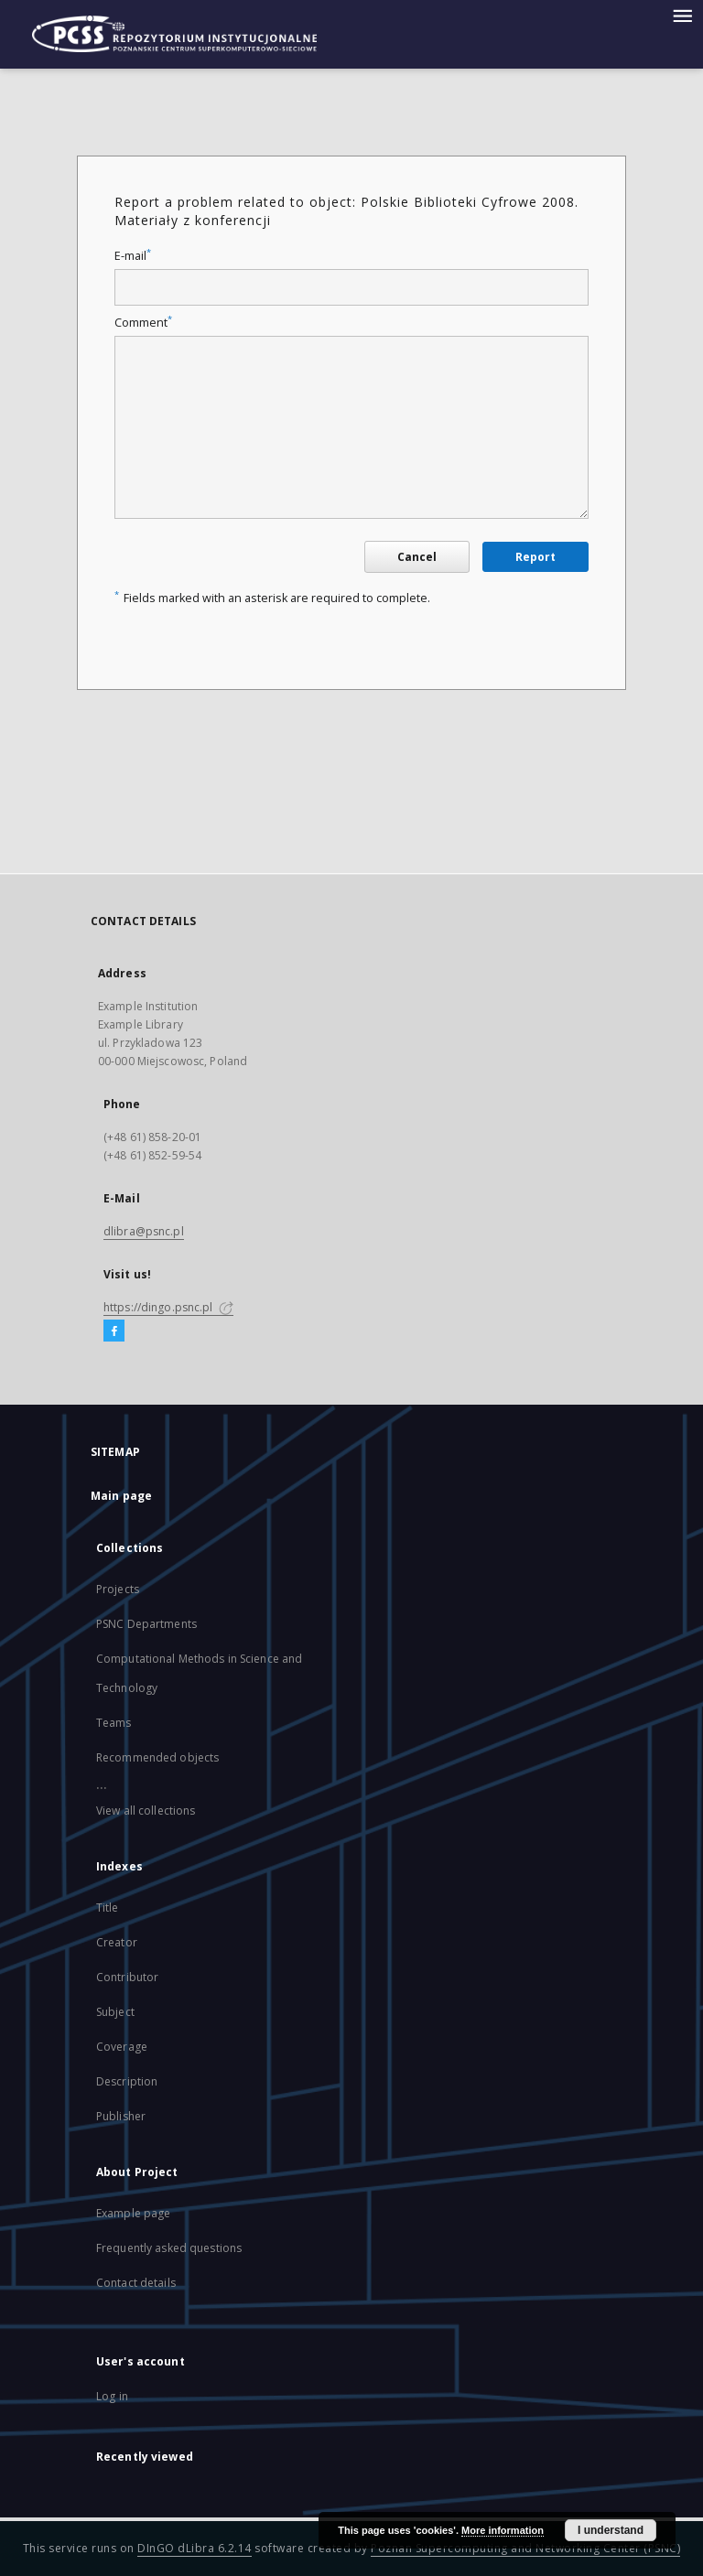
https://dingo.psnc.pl (168, 1307)
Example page (133, 2213)
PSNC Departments (146, 1624)
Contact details (136, 2282)
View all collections (145, 1810)
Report (535, 557)
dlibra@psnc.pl (143, 1231)
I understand (611, 2530)
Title (107, 1907)
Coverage (121, 2046)
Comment (143, 322)
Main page (121, 1496)
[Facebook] (113, 1331)
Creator (116, 1942)
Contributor (127, 1977)
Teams (114, 1722)
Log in (112, 2396)
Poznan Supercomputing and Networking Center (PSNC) (525, 2548)
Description (126, 2081)
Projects (117, 1589)
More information (502, 2530)
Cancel (417, 557)
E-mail (132, 256)
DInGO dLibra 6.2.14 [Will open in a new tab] (194, 2548)
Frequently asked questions (169, 2248)
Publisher (121, 2116)
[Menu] (681, 14)
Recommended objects (157, 1757)
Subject (115, 2012)
